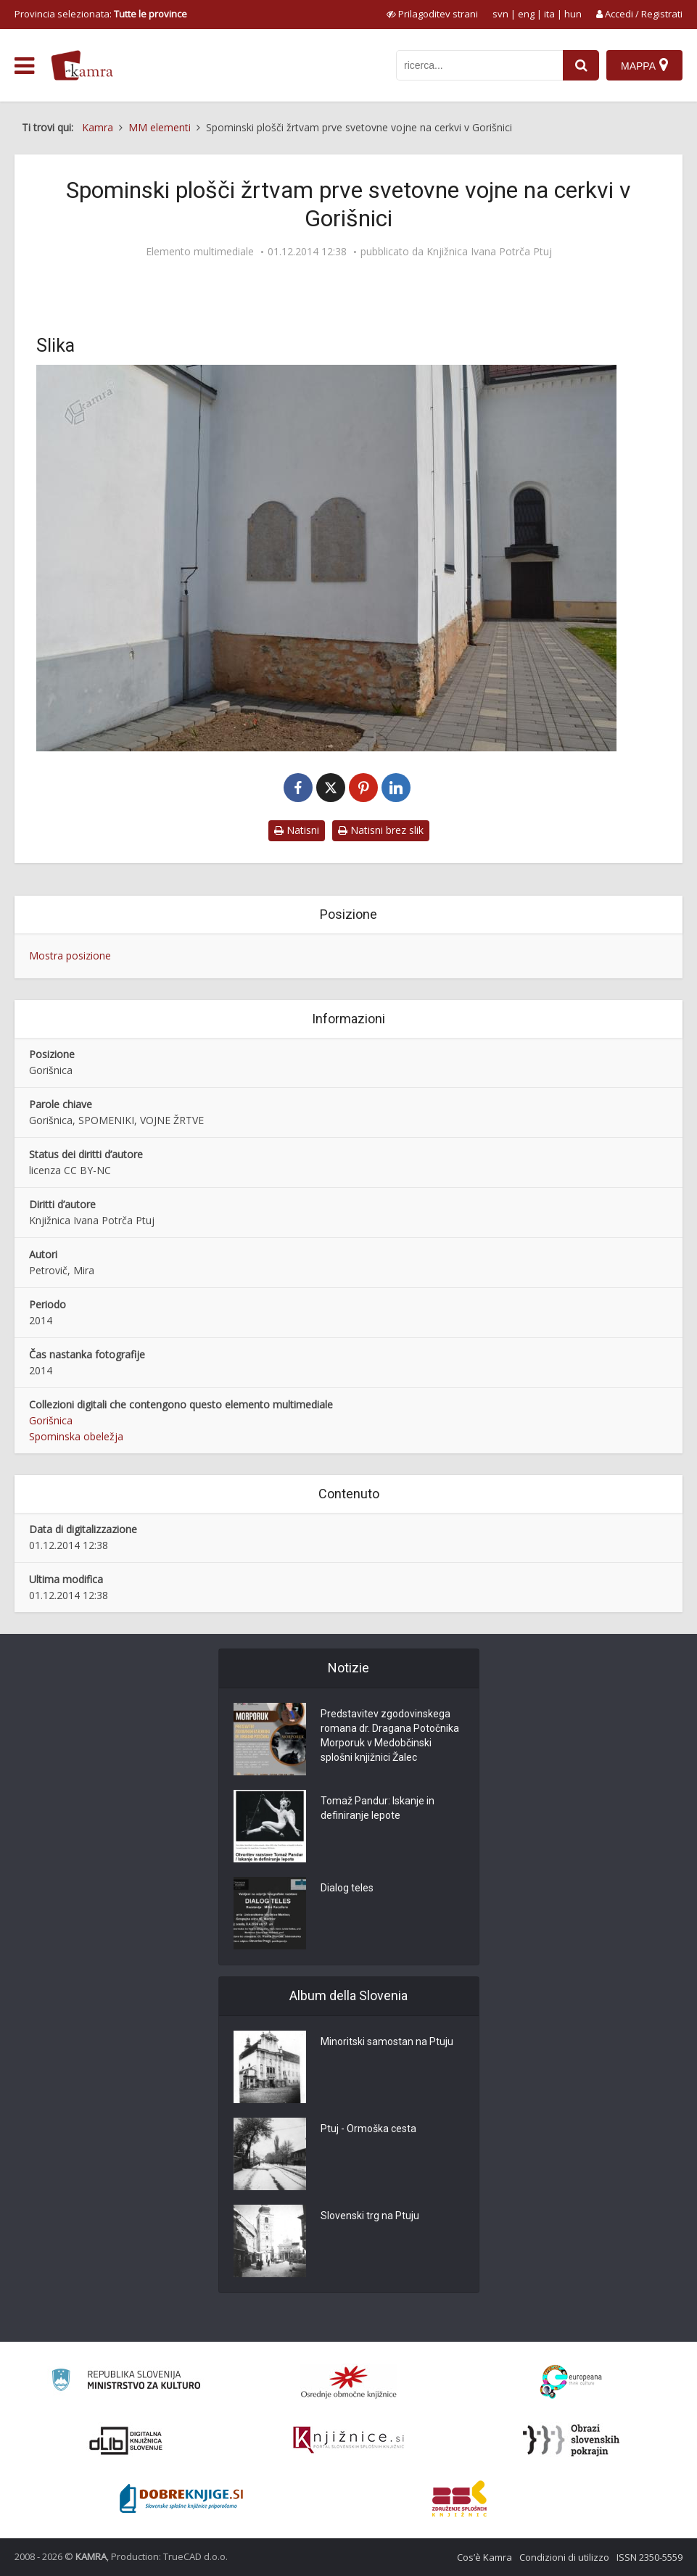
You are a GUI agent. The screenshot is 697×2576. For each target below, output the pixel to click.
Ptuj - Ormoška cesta (368, 2128)
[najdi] (581, 65)
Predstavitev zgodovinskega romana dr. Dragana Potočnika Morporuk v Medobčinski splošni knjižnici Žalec (390, 1735)
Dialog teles (347, 1888)
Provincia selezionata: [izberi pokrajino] (101, 13)
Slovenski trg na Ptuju (370, 2215)
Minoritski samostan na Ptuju (387, 2041)
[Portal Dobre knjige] (181, 2498)
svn (500, 13)
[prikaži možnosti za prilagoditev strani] (432, 13)
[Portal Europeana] (571, 2382)
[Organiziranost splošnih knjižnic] (348, 2382)
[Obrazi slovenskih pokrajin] (571, 2440)
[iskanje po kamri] (479, 65)
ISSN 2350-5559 (649, 2557)
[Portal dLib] (126, 2440)
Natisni (296, 830)
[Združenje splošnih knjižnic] (459, 2498)
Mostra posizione (70, 955)
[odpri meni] (24, 66)
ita (549, 13)
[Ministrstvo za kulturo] (126, 2382)
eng (526, 13)
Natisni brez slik (381, 830)
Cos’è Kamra (484, 2557)
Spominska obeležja (76, 1436)
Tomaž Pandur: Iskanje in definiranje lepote (377, 1808)
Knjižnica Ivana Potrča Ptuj (489, 251)
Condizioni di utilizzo (564, 2557)
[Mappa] (644, 65)
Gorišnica (51, 1420)
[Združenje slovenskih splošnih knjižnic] (348, 2440)
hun (573, 13)
